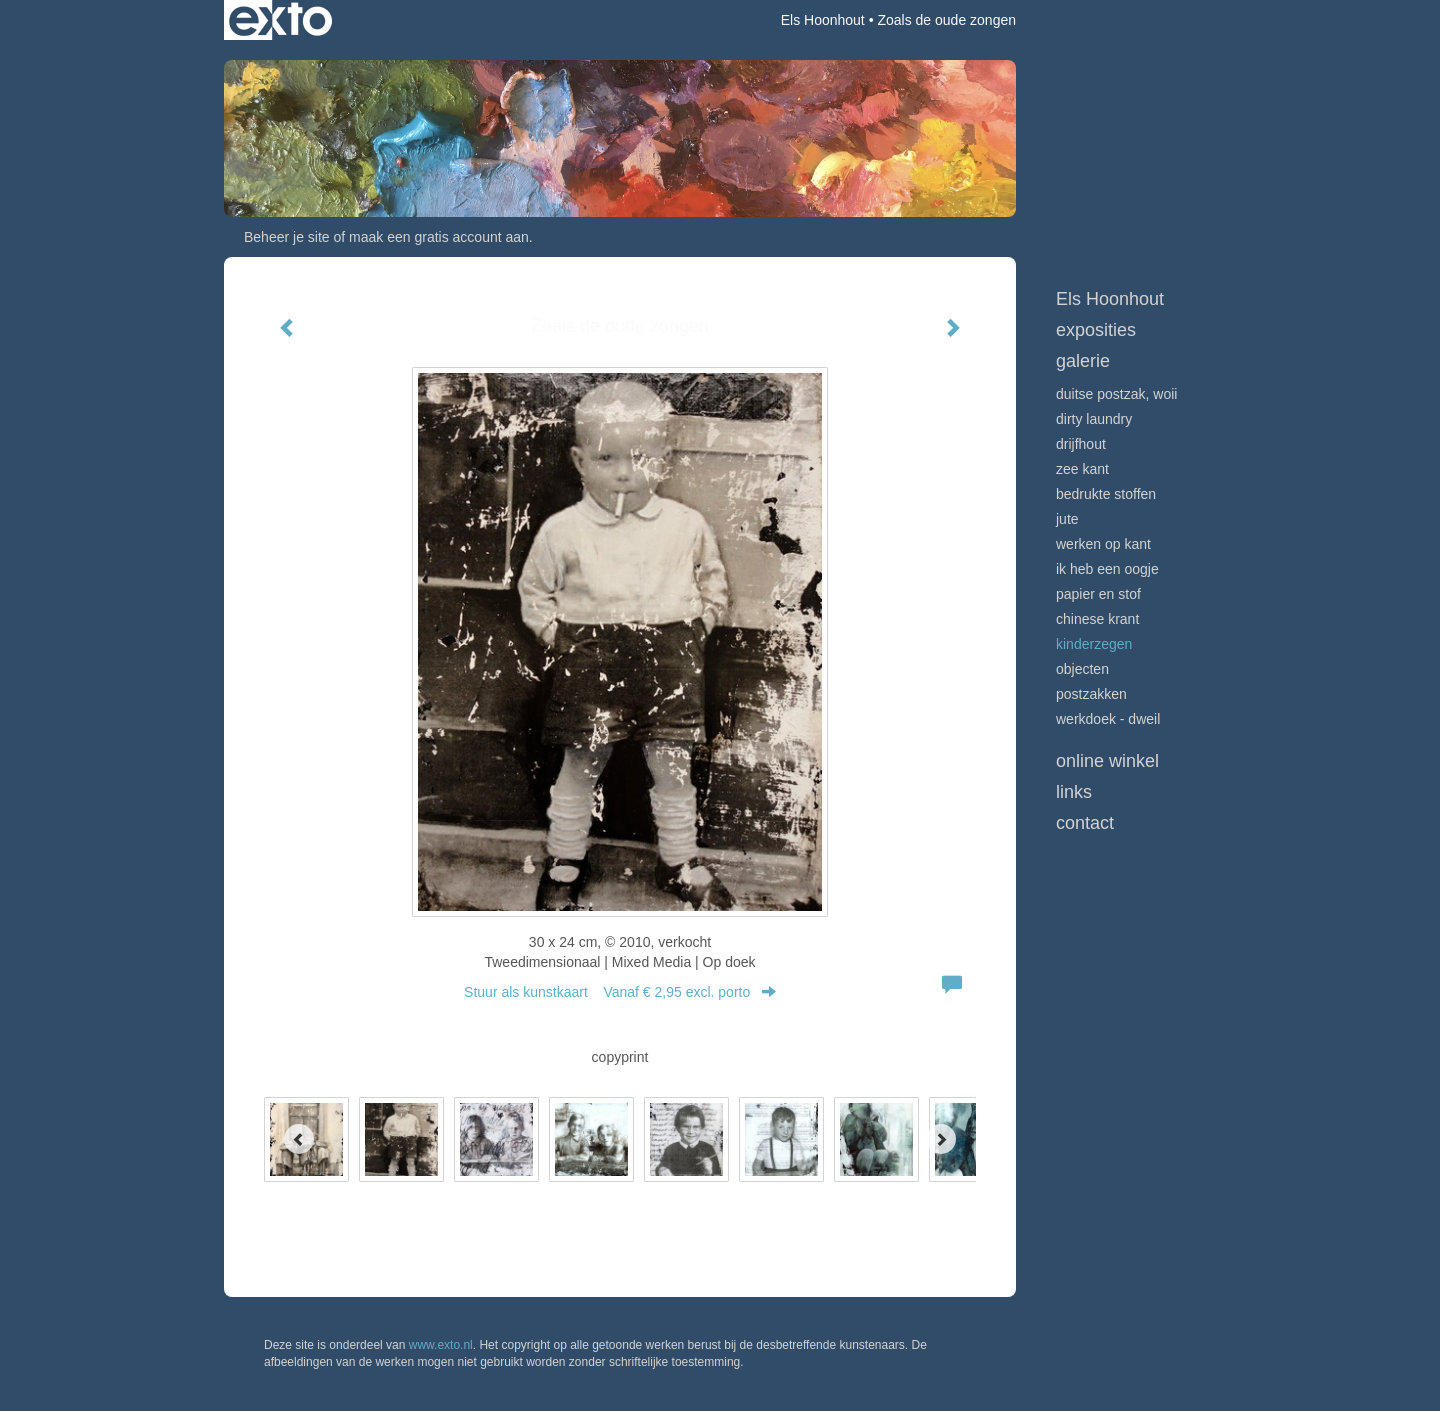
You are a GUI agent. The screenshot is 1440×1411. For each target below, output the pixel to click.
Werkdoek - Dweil (1108, 719)
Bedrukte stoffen (1106, 494)
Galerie (1083, 361)
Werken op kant (1103, 544)
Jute (1067, 519)
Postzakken (1091, 694)
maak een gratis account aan (439, 237)
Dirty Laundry (1094, 419)
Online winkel (1107, 761)
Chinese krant (1097, 619)
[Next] (941, 1139)
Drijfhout (1081, 444)
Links (1074, 792)
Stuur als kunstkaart (620, 992)
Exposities (1096, 330)
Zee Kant (1082, 469)
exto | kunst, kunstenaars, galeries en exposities (280, 20)
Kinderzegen (1094, 644)
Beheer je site (287, 237)
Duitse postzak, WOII (1116, 394)
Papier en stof (1098, 594)
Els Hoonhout (823, 20)
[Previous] (299, 1139)
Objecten (1082, 669)
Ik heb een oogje (1107, 569)
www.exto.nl (441, 1345)
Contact (1085, 823)
